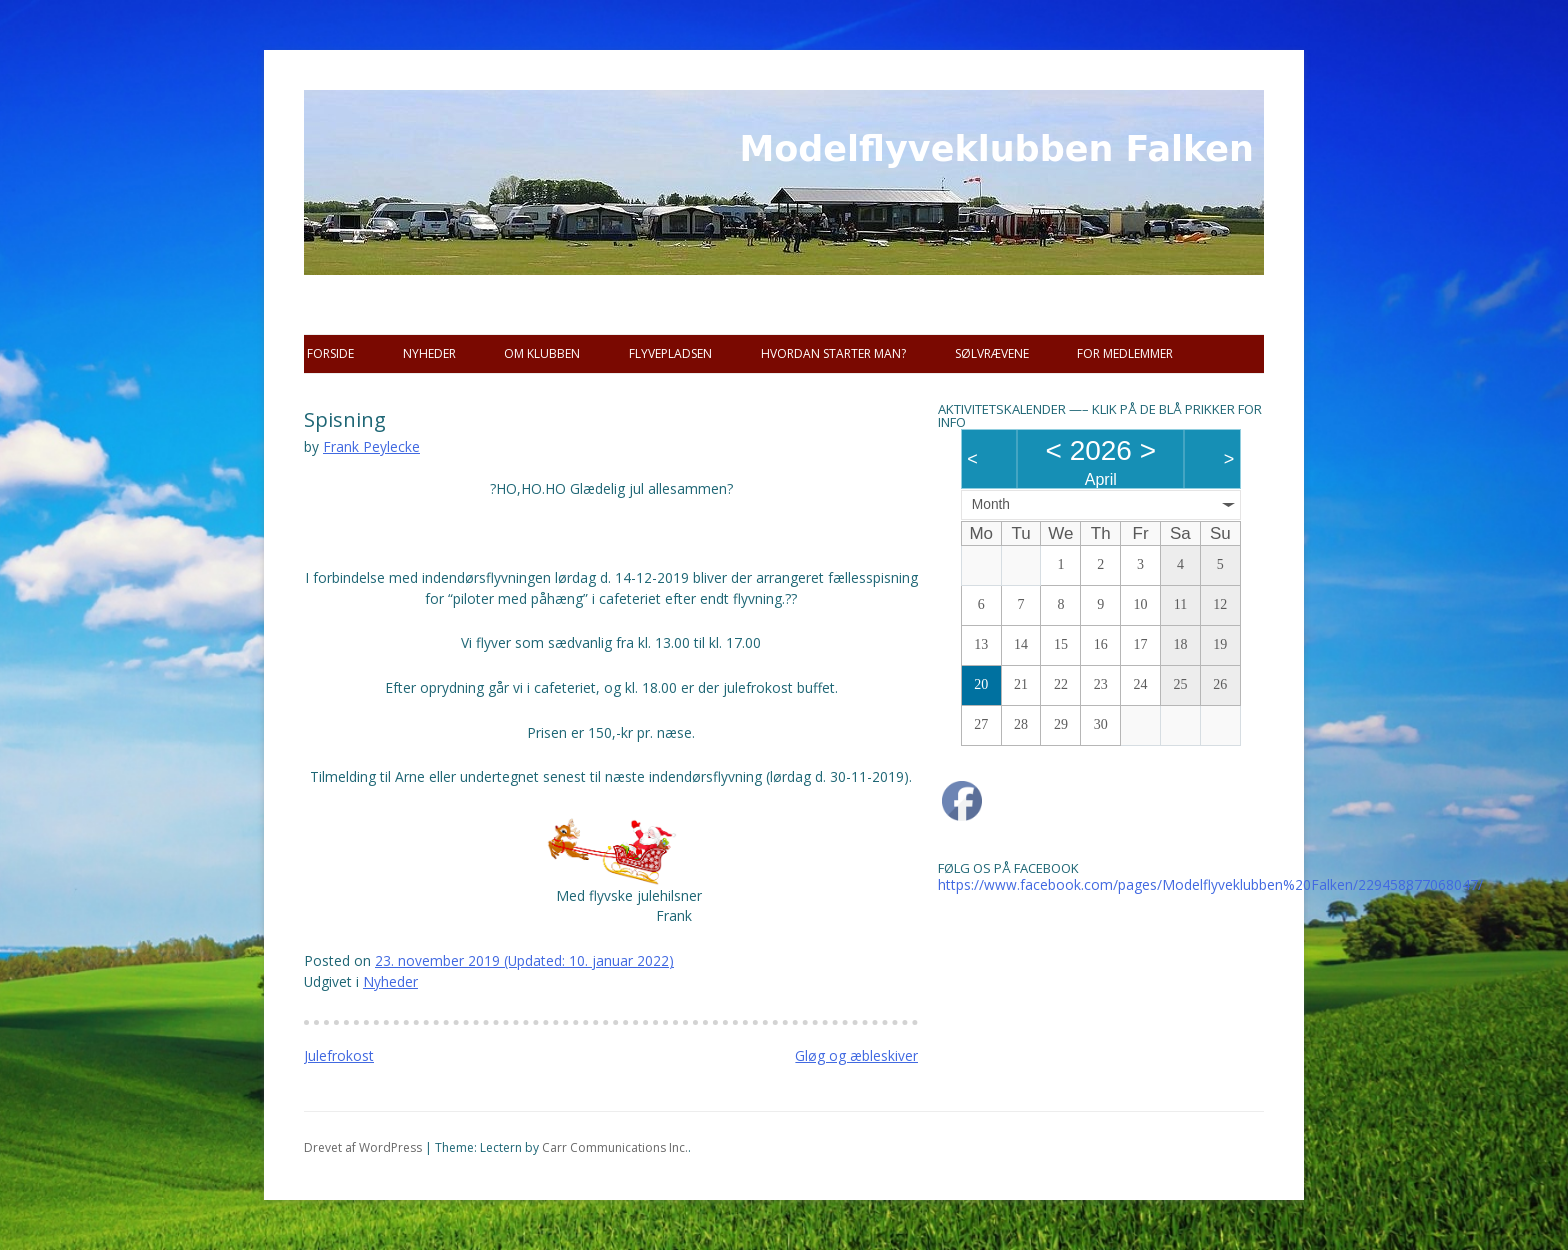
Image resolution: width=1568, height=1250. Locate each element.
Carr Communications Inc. (615, 1147)
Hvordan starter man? (833, 353)
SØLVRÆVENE (992, 353)
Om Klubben (542, 353)
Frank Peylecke (371, 446)
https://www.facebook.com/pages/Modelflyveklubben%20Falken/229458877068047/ (1210, 884)
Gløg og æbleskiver (856, 1055)
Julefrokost (339, 1055)
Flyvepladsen (670, 353)
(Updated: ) (524, 960)
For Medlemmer (1125, 353)
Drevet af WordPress (363, 1147)
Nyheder (429, 353)
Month (991, 504)
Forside (330, 353)
